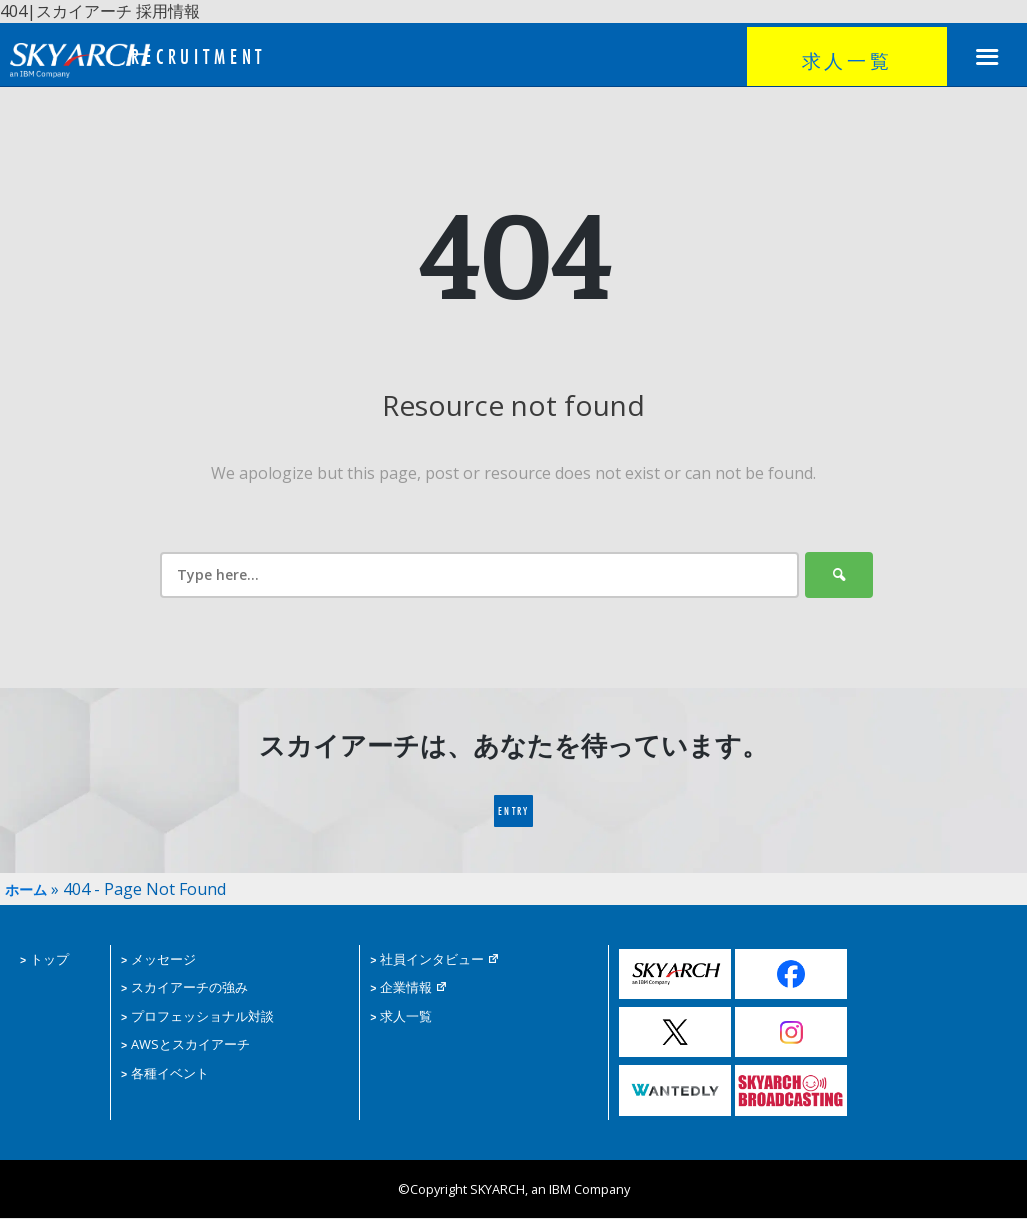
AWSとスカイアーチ (185, 1044)
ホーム (29, 889)
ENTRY (513, 819)
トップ (44, 960)
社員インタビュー (435, 960)
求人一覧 (847, 59)
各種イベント (165, 1072)
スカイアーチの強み (184, 988)
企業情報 (409, 988)
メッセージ (158, 960)
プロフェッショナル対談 (197, 1016)
